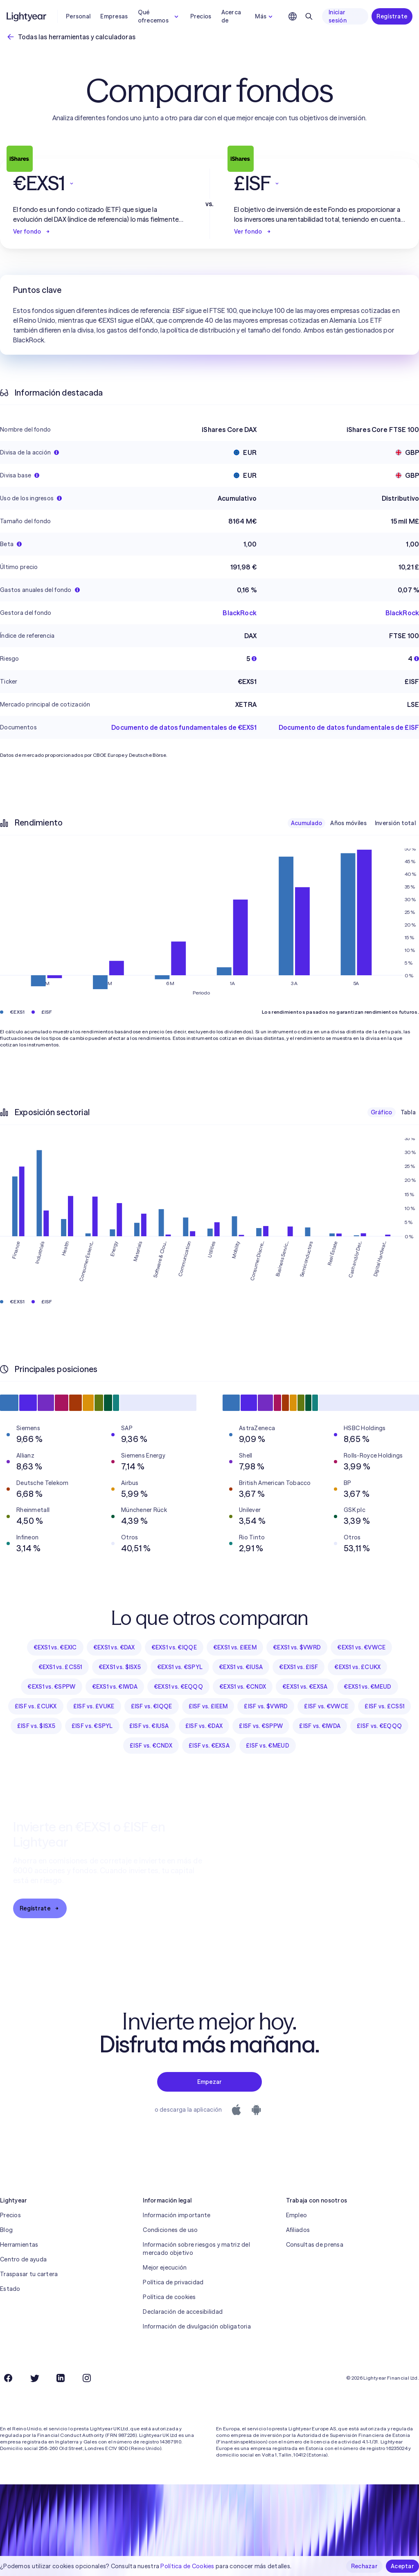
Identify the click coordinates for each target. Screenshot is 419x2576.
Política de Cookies (187, 2566)
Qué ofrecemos (159, 16)
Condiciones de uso (170, 2230)
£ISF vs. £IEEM (208, 1706)
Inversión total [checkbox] (395, 823)
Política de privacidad (173, 2282)
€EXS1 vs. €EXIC (55, 1647)
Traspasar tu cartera (29, 2274)
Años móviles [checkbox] (348, 823)
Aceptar (402, 2566)
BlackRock (239, 613)
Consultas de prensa (314, 2244)
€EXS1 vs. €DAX (114, 1647)
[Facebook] (8, 2378)
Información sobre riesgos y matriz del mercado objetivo (196, 2249)
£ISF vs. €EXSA (209, 1745)
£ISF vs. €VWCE (326, 1706)
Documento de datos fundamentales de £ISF (349, 727)
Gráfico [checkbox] (381, 1112)
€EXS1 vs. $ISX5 (120, 1667)
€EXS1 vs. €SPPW (51, 1686)
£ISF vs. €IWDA (319, 1726)
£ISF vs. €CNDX (151, 1745)
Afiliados (298, 2230)
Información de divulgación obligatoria (197, 2326)
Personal (78, 16)
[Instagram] (87, 2378)
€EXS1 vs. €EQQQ (178, 1686)
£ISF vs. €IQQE (151, 1706)
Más (265, 16)
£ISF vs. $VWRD (266, 1706)
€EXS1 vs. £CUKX (357, 1667)
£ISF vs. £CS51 (384, 1706)
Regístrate (391, 16)
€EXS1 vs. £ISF (298, 1667)
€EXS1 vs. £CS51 (60, 1667)
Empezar (209, 2082)
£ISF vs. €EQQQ (379, 1726)
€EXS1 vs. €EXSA (304, 1686)
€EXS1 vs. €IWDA (114, 1686)
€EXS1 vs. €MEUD (367, 1686)
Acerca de (231, 16)
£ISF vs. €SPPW (261, 1726)
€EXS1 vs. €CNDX (242, 1686)
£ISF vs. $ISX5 (36, 1726)
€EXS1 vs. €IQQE (174, 1647)
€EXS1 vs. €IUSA (241, 1667)
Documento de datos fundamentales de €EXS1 (184, 727)
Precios (201, 16)
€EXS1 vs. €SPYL (180, 1667)
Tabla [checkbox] (408, 1112)
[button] (99, 183)
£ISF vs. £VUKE (94, 1706)
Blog (6, 2230)
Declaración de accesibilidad (183, 2311)
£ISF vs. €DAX (204, 1726)
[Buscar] (309, 16)
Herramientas (19, 2244)
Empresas (114, 16)
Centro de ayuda (23, 2259)
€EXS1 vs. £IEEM (235, 1647)
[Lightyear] (27, 16)
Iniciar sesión (338, 16)
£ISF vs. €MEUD (267, 1745)
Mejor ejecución (165, 2267)
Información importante (176, 2215)
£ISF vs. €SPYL (92, 1726)
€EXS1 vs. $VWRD (297, 1647)
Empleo (296, 2215)
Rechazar (364, 2566)
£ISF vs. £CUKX (36, 1706)
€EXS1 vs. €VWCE (361, 1647)
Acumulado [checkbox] (306, 823)
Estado (10, 2289)
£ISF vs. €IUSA (149, 1726)
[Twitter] (34, 2378)
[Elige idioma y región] (292, 16)
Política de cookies (169, 2297)
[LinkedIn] (60, 2378)
